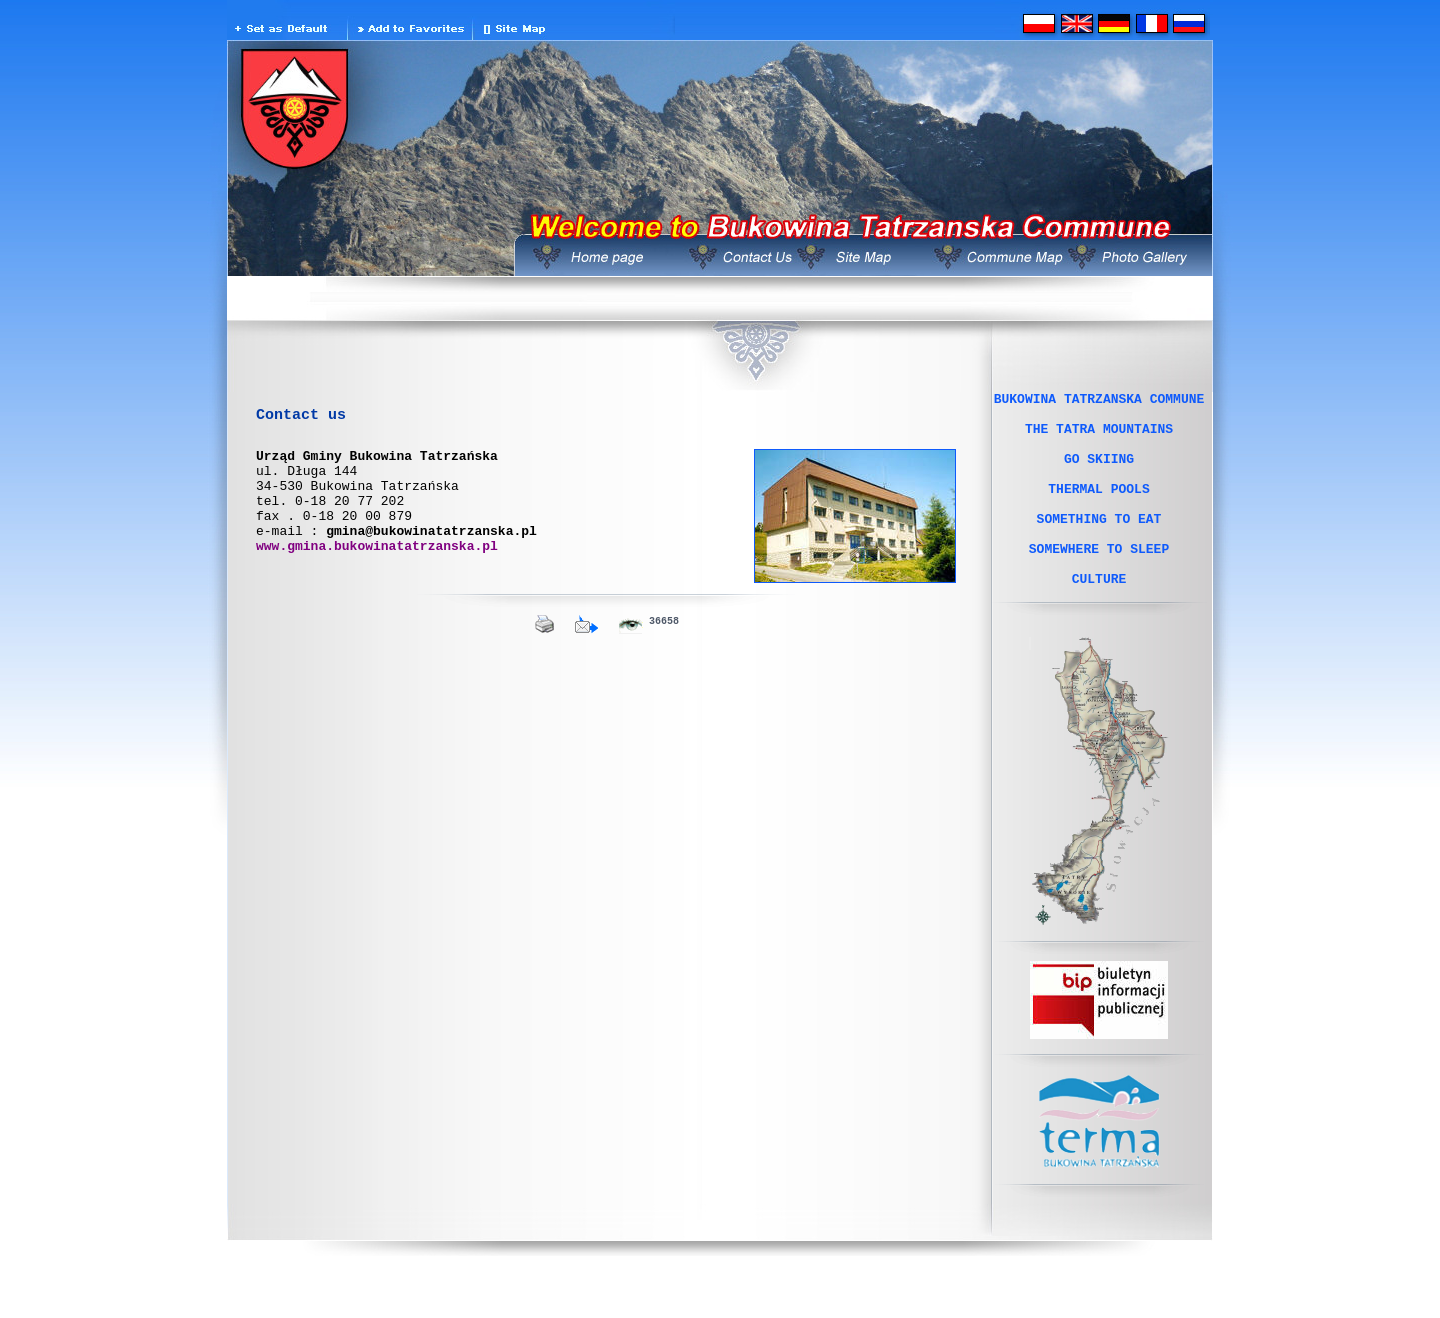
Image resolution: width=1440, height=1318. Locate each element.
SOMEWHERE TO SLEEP (1099, 581)
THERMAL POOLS (1098, 509)
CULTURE (1099, 617)
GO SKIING (1099, 473)
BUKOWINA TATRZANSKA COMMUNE (1099, 401)
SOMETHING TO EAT (1099, 545)
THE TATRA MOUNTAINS (1099, 437)
